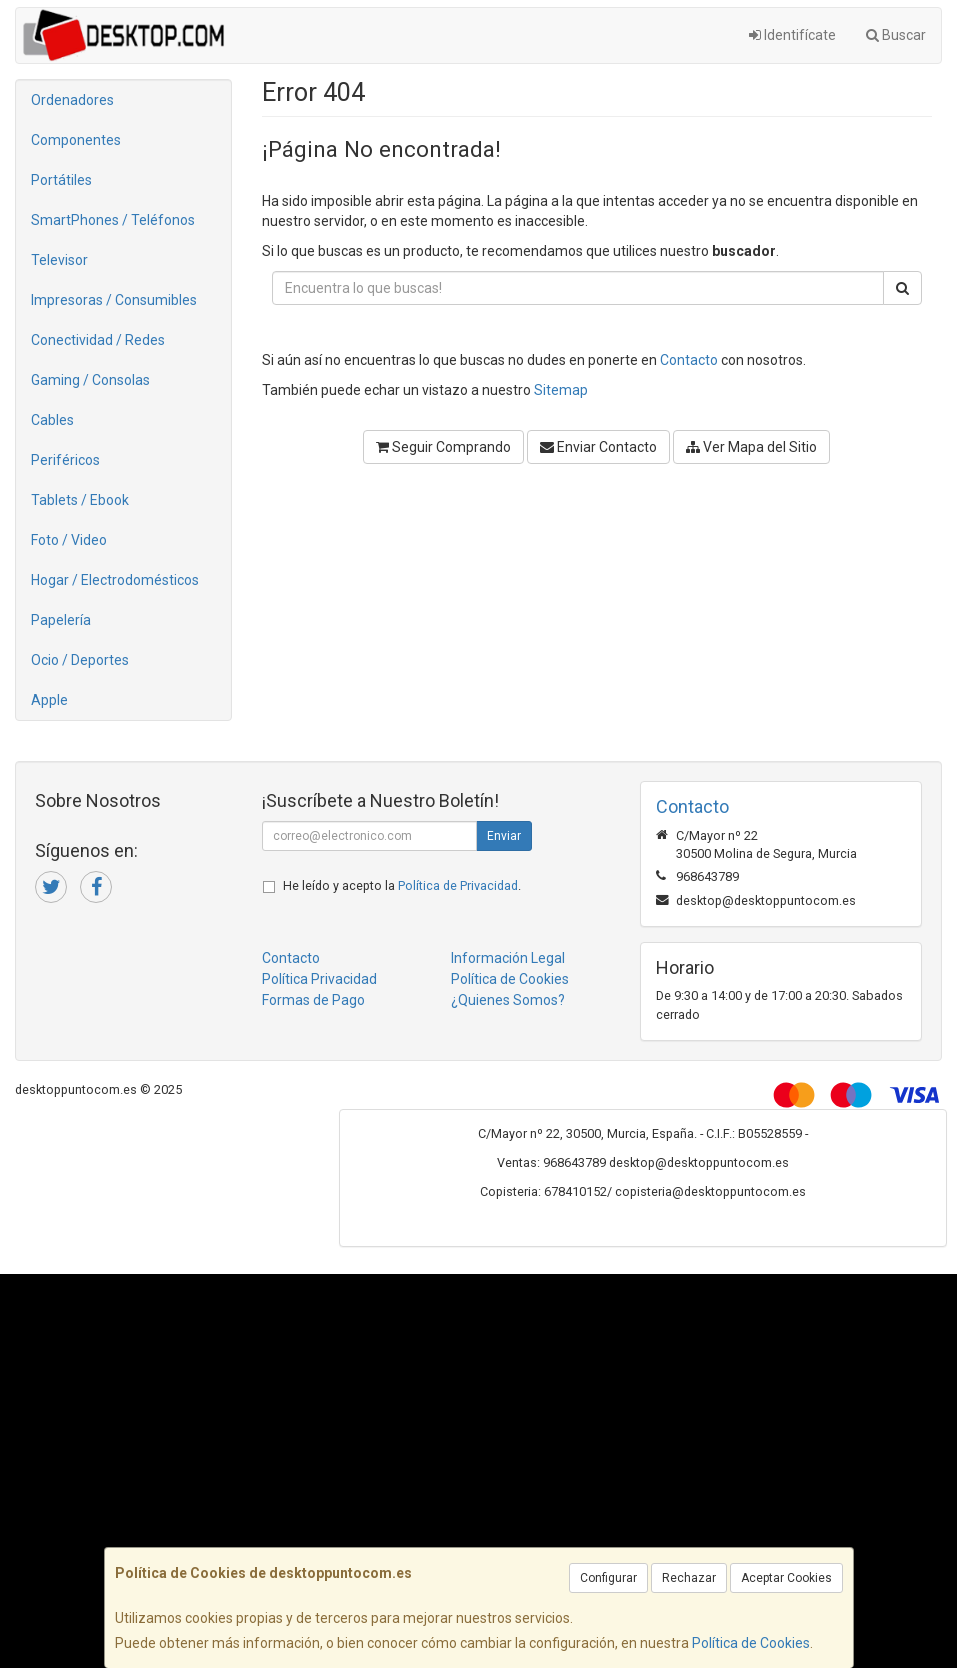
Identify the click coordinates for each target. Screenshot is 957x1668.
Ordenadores (72, 100)
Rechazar (689, 1578)
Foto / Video (69, 540)
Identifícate (792, 35)
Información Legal (508, 958)
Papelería (61, 620)
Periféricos (65, 460)
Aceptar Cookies (786, 1578)
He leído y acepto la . (402, 885)
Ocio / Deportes (80, 660)
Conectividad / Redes (98, 340)
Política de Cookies (751, 1643)
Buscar (896, 35)
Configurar (608, 1578)
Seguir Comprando (443, 447)
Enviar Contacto (598, 447)
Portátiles (61, 180)
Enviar (504, 836)
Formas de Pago (313, 1000)
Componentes (76, 140)
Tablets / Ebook (80, 500)
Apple (49, 700)
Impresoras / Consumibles (114, 300)
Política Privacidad (319, 979)
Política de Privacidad (458, 885)
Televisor (59, 260)
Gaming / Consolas (90, 380)
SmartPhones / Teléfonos (113, 220)
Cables (52, 420)
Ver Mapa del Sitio (751, 447)
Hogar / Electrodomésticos (115, 580)
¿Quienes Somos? (508, 1000)
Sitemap (561, 390)
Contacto (689, 360)
